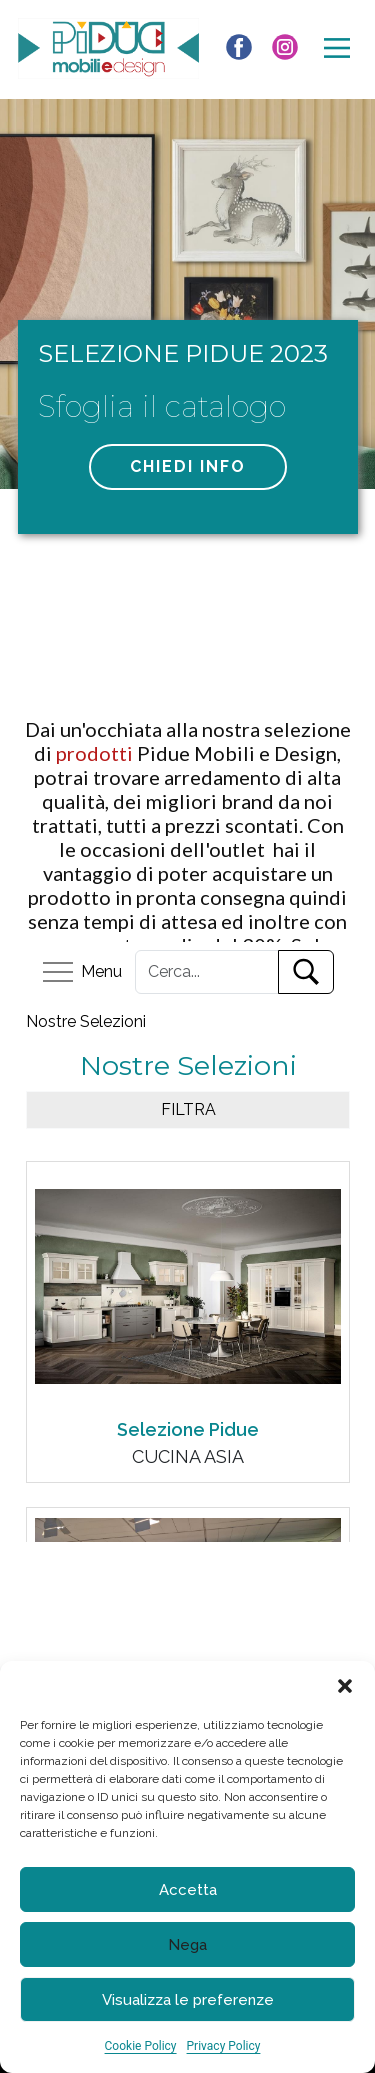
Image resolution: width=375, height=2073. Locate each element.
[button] (345, 1686)
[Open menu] (337, 48)
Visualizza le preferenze (188, 2000)
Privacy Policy (224, 2046)
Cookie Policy (141, 2046)
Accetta (188, 1890)
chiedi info (188, 466)
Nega (187, 1945)
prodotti (96, 753)
